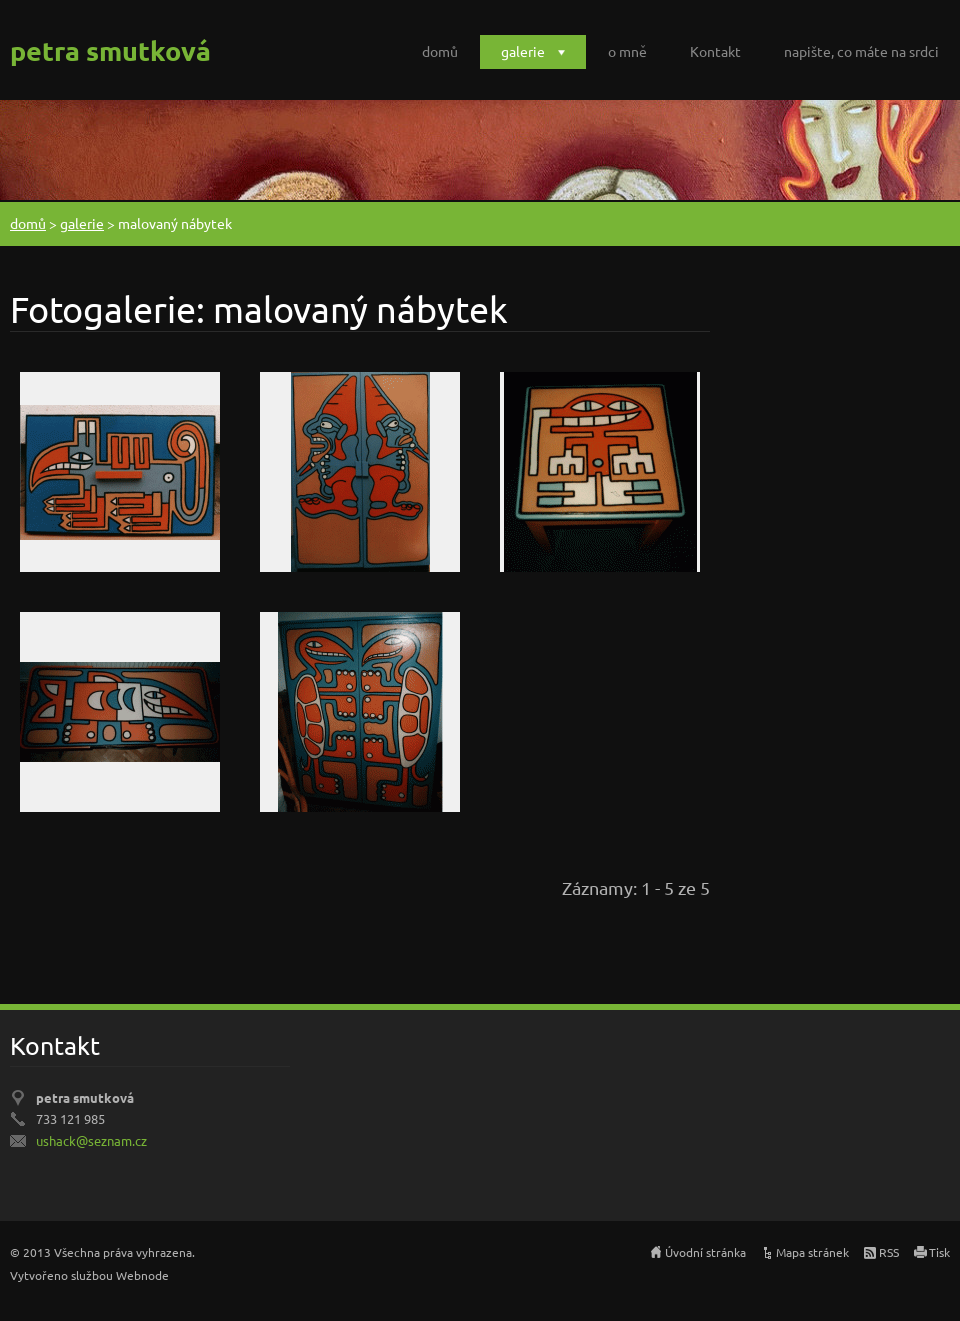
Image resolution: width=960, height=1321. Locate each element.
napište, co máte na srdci (861, 51)
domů (440, 51)
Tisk (939, 1252)
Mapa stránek (812, 1252)
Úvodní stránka (705, 1252)
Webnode (142, 1275)
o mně (627, 51)
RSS (889, 1252)
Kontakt (715, 51)
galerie (523, 51)
